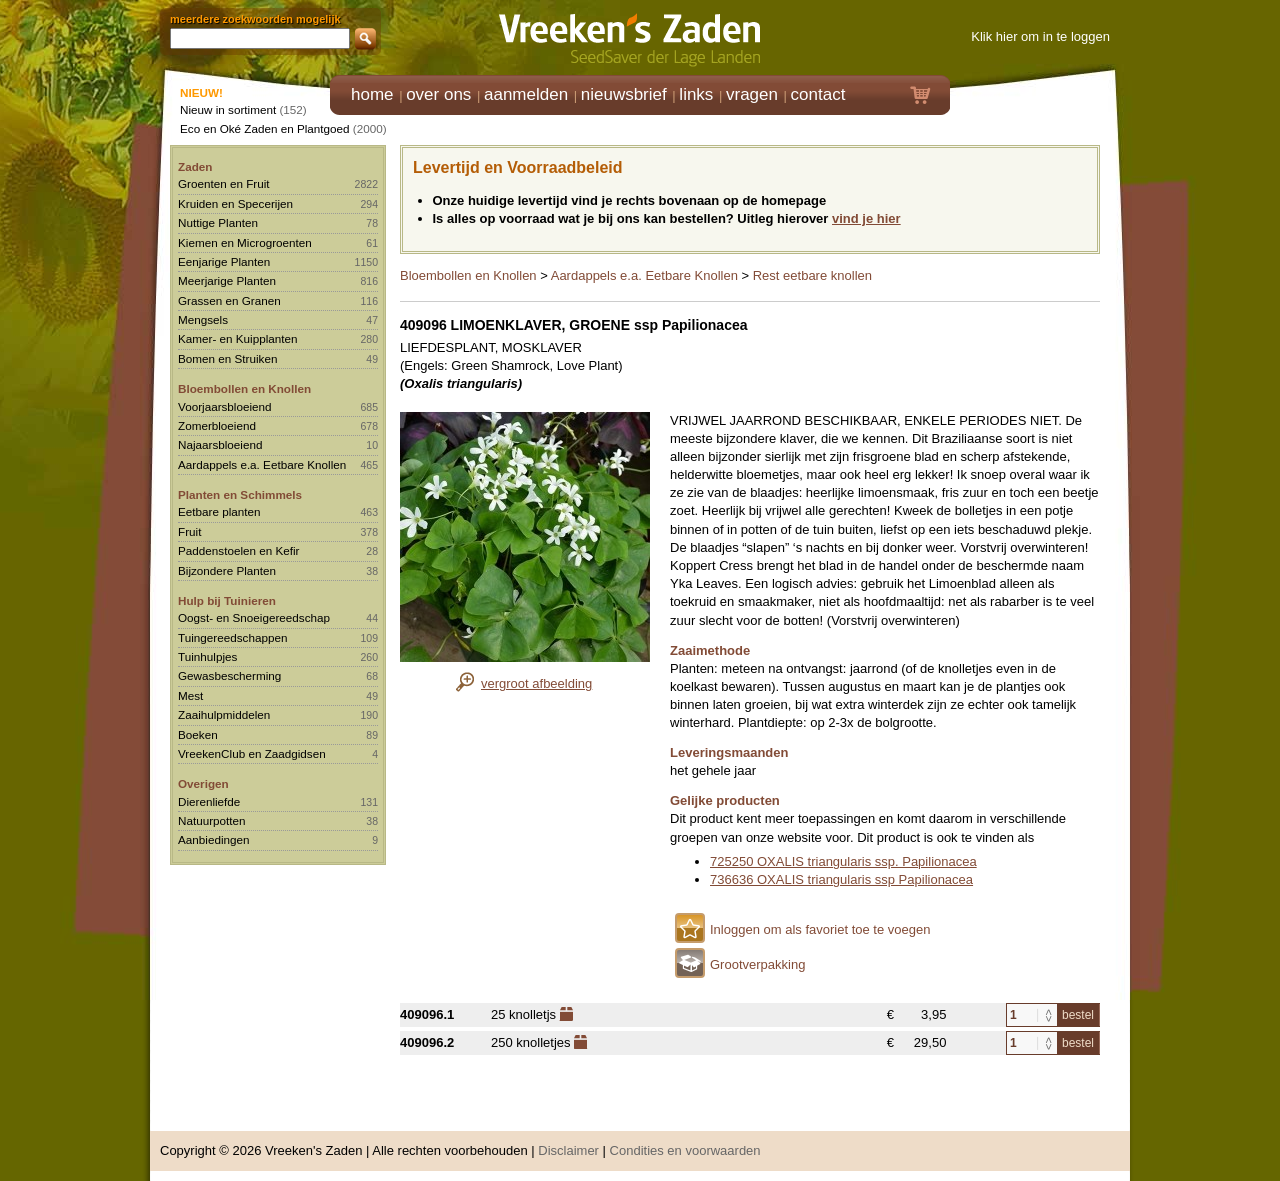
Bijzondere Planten (227, 570)
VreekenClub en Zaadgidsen (252, 753)
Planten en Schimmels (240, 494)
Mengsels (203, 319)
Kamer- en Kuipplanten (238, 338)
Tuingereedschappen (232, 637)
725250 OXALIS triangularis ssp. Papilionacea (843, 861)
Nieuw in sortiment (228, 109)
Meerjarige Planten (227, 280)
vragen (752, 94)
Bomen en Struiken (227, 358)
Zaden (195, 166)
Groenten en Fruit (224, 183)
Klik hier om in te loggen (1040, 36)
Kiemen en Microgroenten (245, 242)
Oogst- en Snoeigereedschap (254, 617)
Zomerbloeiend (217, 425)
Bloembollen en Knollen (244, 388)
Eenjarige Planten (224, 261)
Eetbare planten (219, 511)
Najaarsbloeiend (220, 444)
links (696, 94)
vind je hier (866, 218)
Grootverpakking (757, 964)
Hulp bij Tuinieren (227, 600)
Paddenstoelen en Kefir (239, 550)
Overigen (203, 783)
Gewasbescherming (229, 675)
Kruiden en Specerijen (235, 203)
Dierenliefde (209, 801)
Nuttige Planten (218, 222)
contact (818, 94)
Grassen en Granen (229, 300)
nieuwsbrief (624, 94)
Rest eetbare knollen (812, 275)
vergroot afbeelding (536, 683)
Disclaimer (568, 1150)
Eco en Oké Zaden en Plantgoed (265, 128)
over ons (438, 94)
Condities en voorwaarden (685, 1150)
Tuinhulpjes (207, 656)
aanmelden (526, 94)
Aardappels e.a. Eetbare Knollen (262, 464)
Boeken (198, 734)
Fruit (189, 531)
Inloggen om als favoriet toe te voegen (820, 929)
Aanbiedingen (214, 839)
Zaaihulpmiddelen (224, 714)
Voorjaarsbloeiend (225, 406)
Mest (190, 695)
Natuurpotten (212, 820)
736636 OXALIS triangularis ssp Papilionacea (841, 879)
